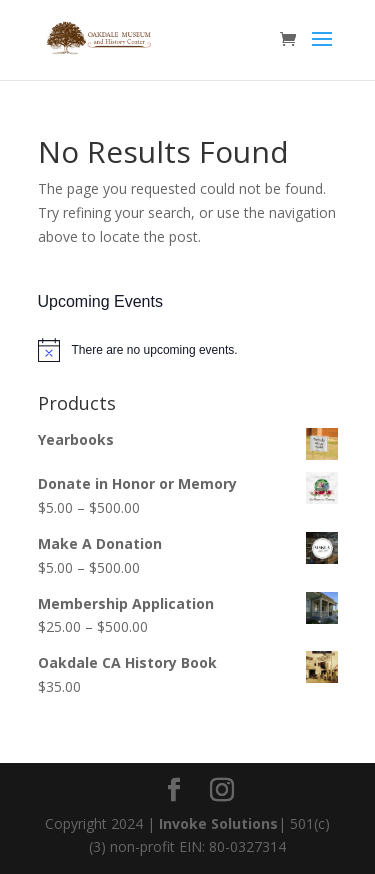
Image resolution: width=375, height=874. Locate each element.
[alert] (188, 350)
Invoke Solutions (218, 823)
